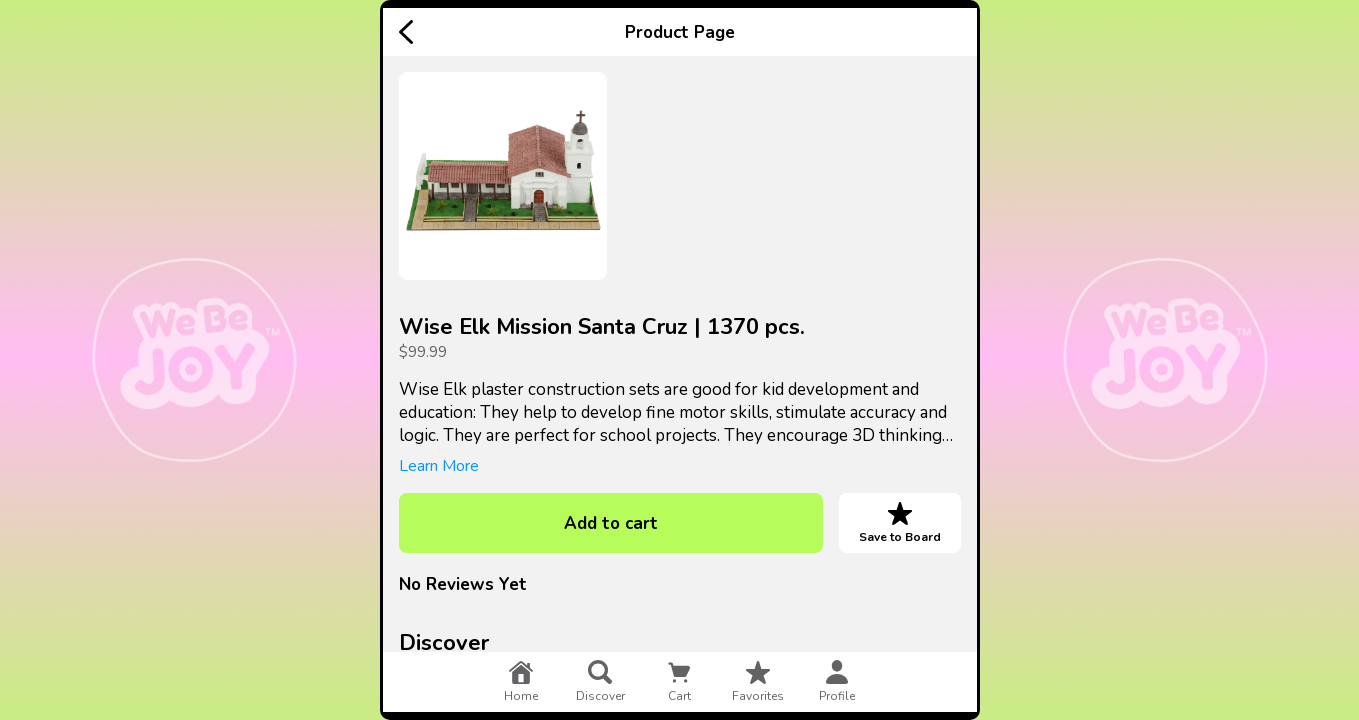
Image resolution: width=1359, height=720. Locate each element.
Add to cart (611, 523)
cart (679, 682)
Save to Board (900, 523)
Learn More (439, 466)
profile (837, 682)
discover (600, 682)
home (521, 682)
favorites (758, 682)
